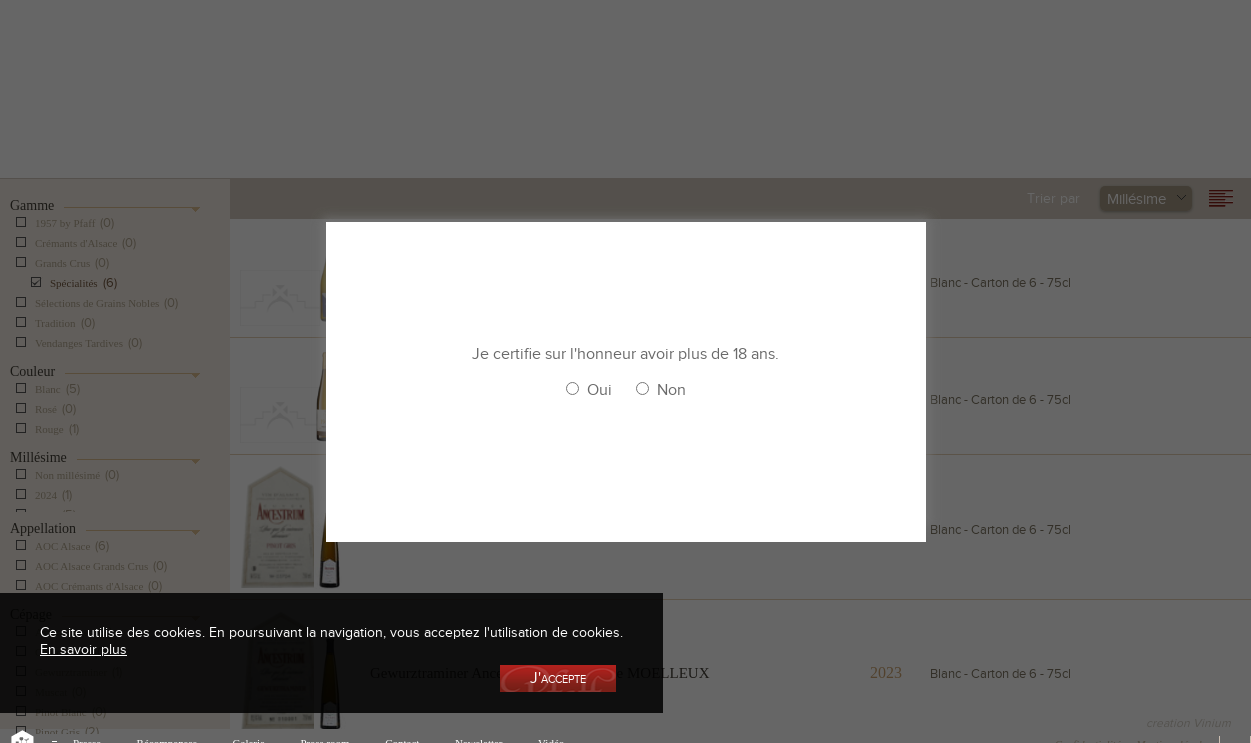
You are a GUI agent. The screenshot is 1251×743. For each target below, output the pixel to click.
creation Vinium (1188, 723)
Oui (599, 390)
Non (671, 390)
